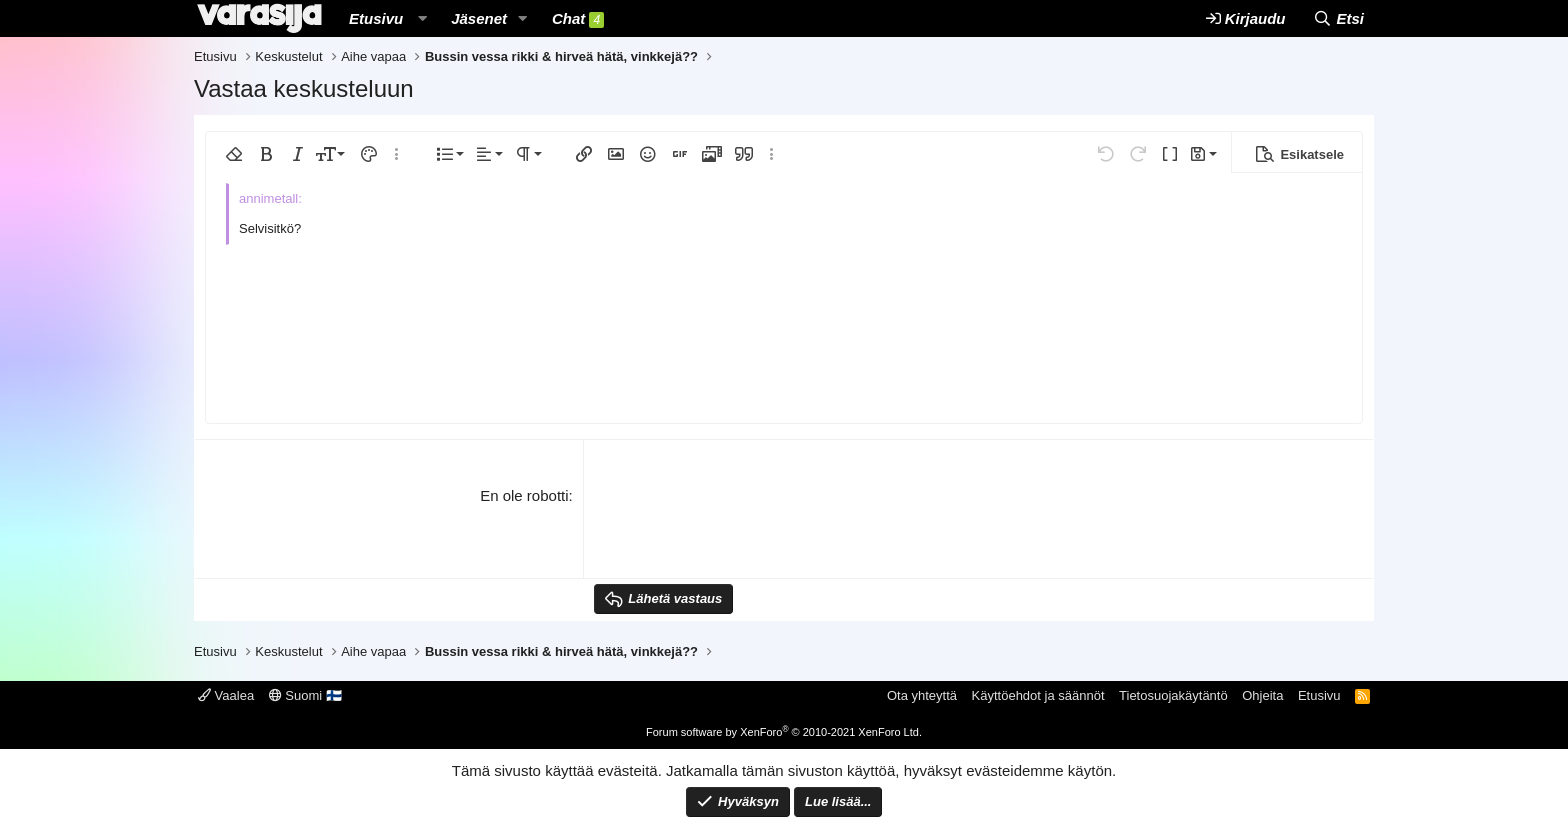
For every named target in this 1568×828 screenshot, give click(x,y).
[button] (422, 18)
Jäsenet (479, 18)
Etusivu (376, 18)
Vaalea (226, 695)
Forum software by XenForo (784, 732)
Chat (578, 19)
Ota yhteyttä (922, 695)
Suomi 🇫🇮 (305, 695)
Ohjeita (1262, 695)
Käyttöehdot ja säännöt (1038, 695)
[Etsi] (1338, 18)
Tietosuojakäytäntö (1173, 695)
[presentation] (746, 524)
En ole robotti (524, 495)
